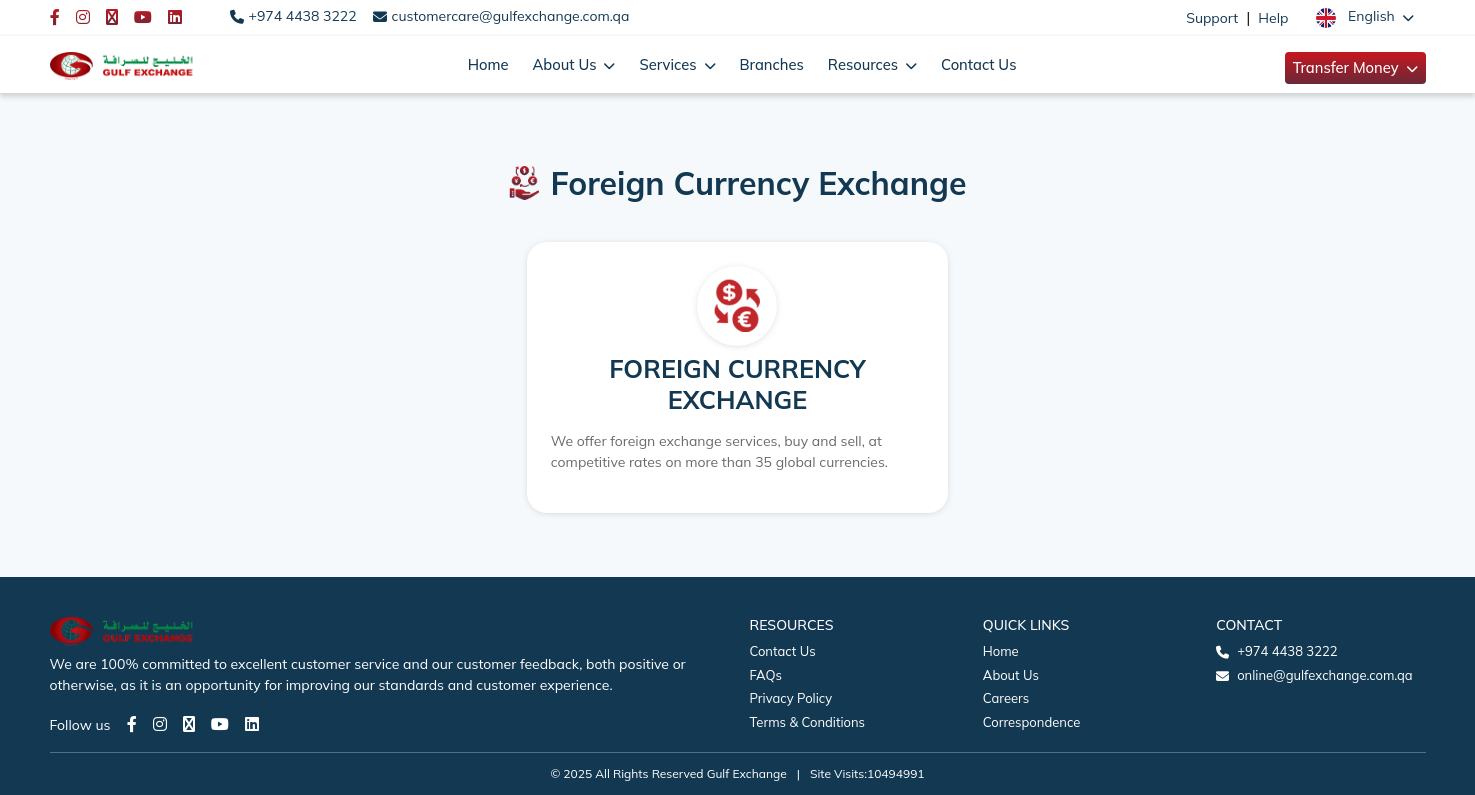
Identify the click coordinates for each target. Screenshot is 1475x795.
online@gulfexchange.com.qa (1324, 675)
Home (488, 64)
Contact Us (978, 64)
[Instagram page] (160, 724)
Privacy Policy (791, 698)
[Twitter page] (189, 724)
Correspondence (1031, 722)
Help (1273, 18)
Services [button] (669, 64)
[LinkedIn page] (252, 724)
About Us (1011, 675)
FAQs (766, 675)
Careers (1006, 698)
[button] (1364, 17)
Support (1212, 18)
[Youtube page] (220, 724)
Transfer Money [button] (1348, 67)
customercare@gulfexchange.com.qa (511, 16)
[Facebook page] (132, 724)
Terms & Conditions (808, 722)
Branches (772, 64)
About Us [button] (566, 64)
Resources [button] (865, 64)
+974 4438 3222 (303, 16)
